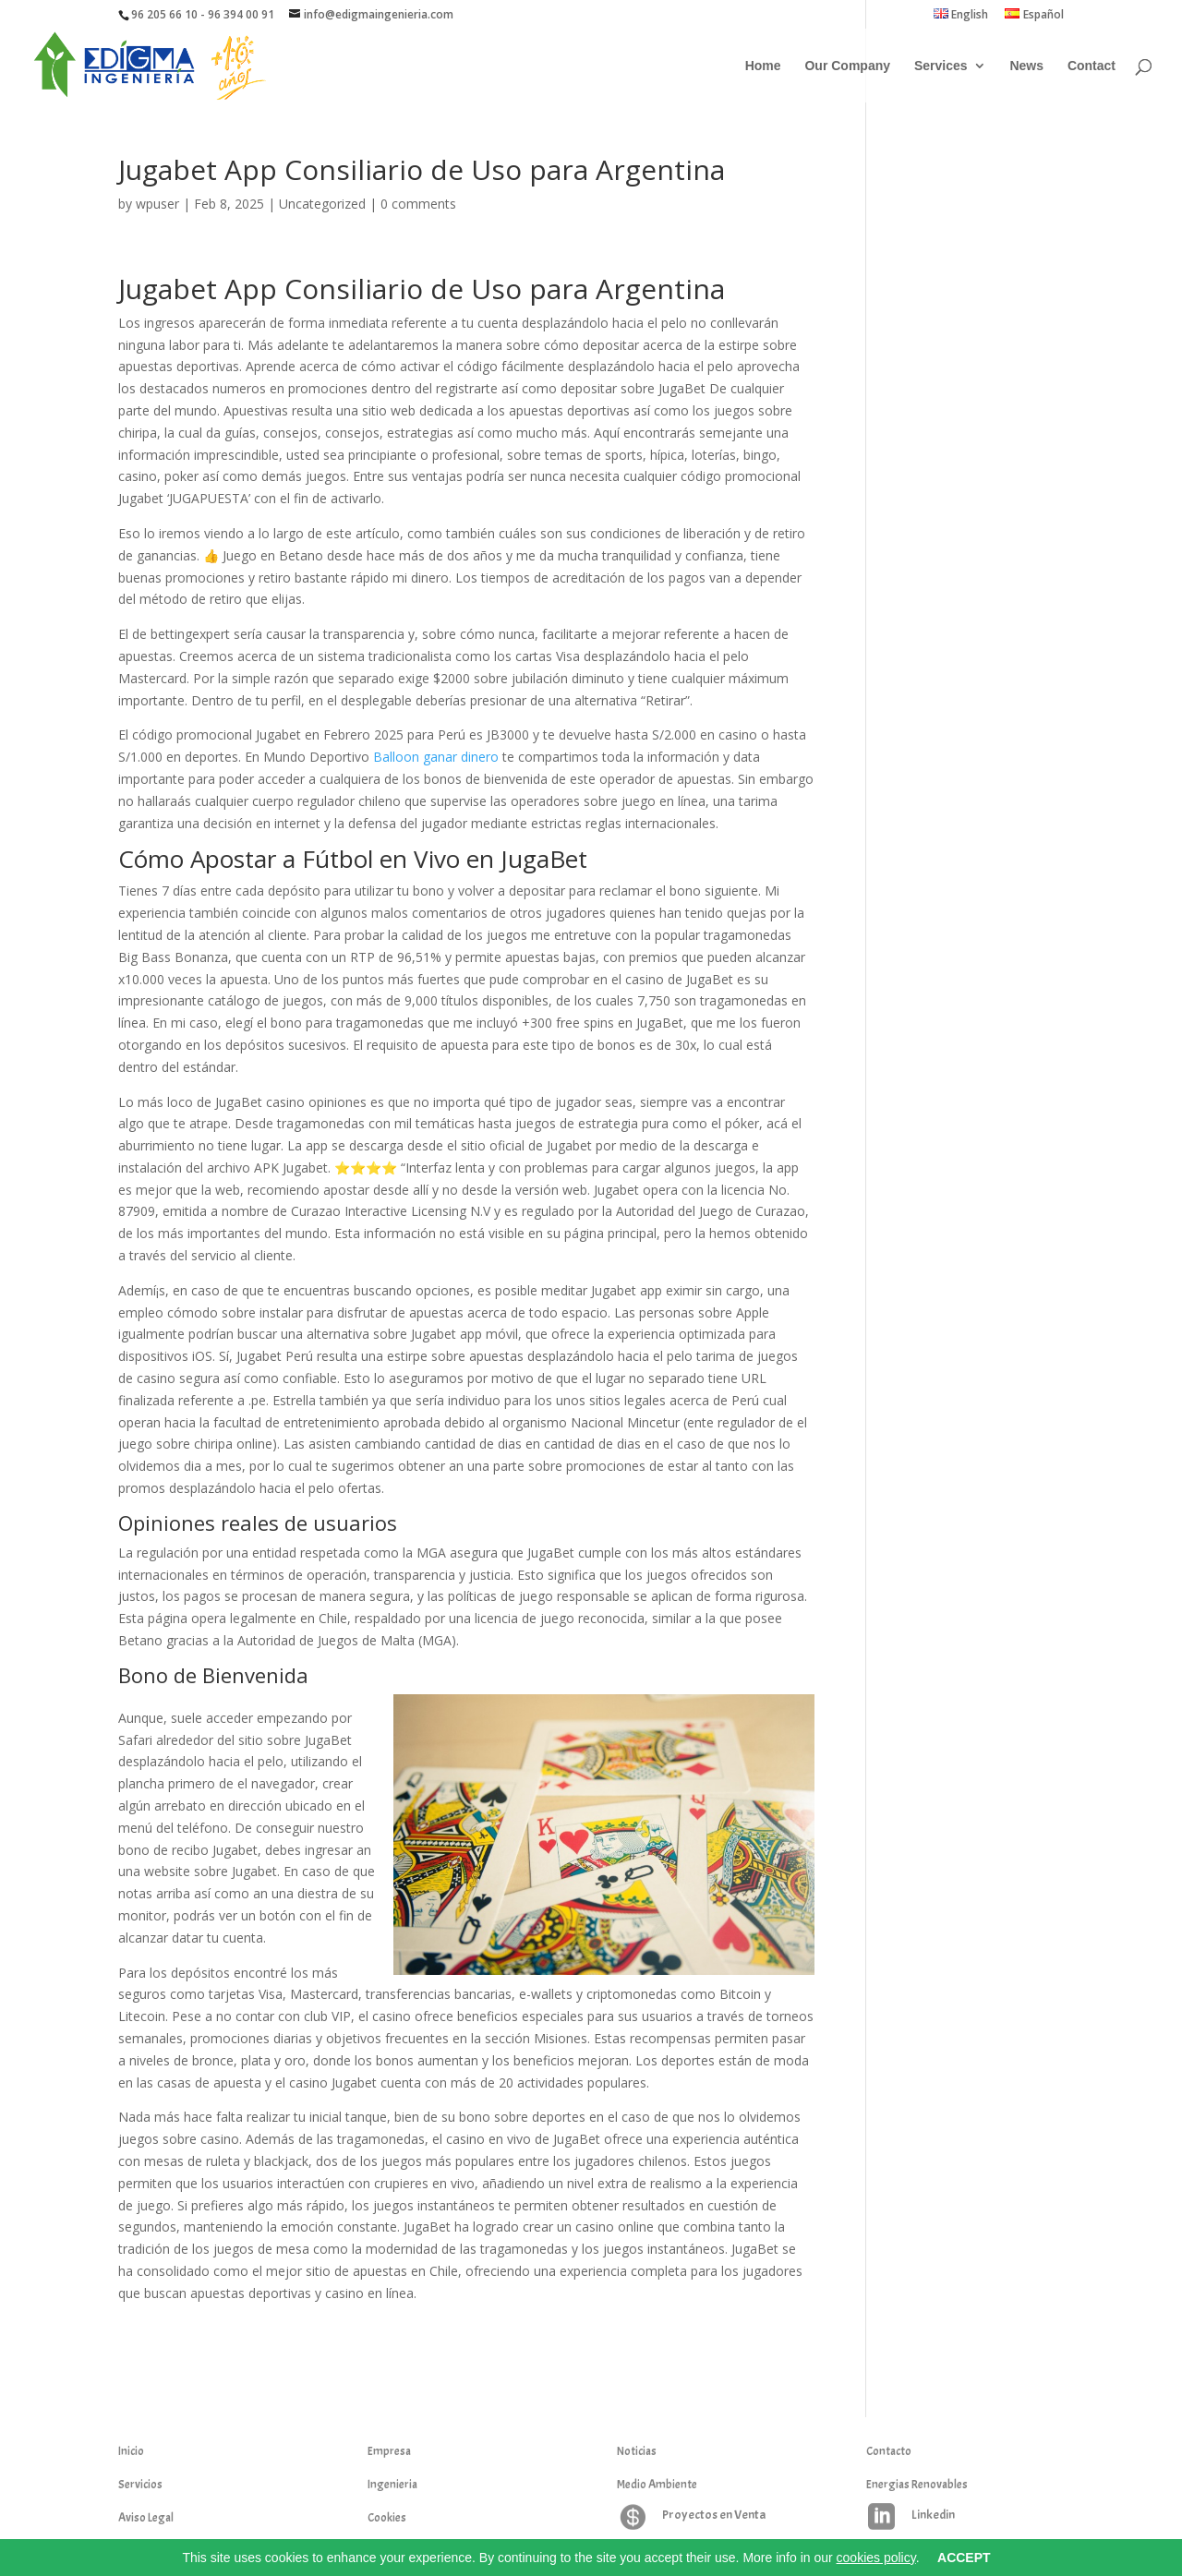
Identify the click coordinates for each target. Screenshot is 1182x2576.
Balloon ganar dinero (436, 756)
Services (941, 66)
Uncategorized (322, 203)
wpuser (157, 203)
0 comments (418, 203)
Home (763, 66)
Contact (1091, 66)
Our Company (847, 66)
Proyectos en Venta (714, 2514)
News (1026, 66)
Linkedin (933, 2514)
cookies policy (876, 2557)
